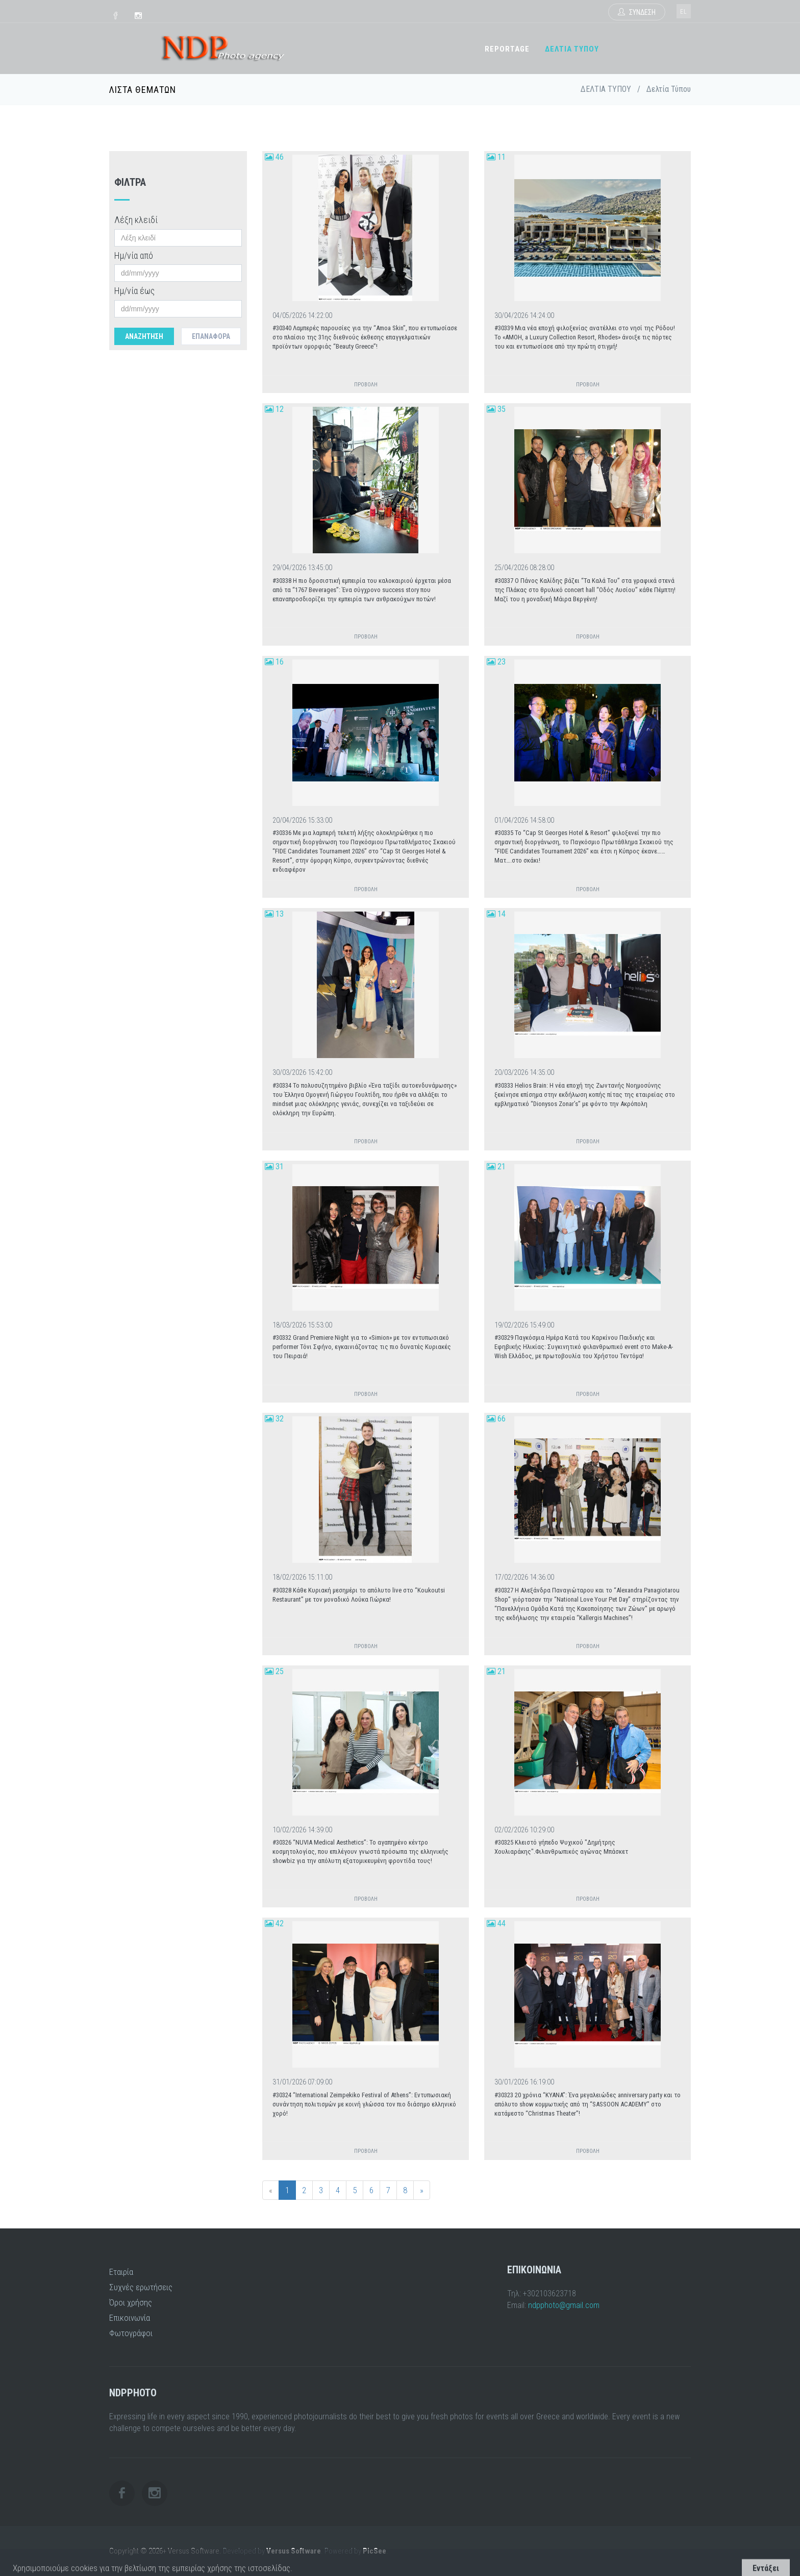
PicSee (374, 2551)
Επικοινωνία (129, 2318)
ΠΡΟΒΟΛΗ (366, 384)
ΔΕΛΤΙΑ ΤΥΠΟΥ (572, 49)
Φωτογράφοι (131, 2333)
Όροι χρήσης (130, 2302)
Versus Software (293, 2551)
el (683, 11)
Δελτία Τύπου (668, 89)
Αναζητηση (144, 336)
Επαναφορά (211, 336)
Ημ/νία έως (134, 290)
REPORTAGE (507, 49)
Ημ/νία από (133, 255)
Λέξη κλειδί (136, 219)
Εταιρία (121, 2272)
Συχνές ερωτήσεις (140, 2287)
